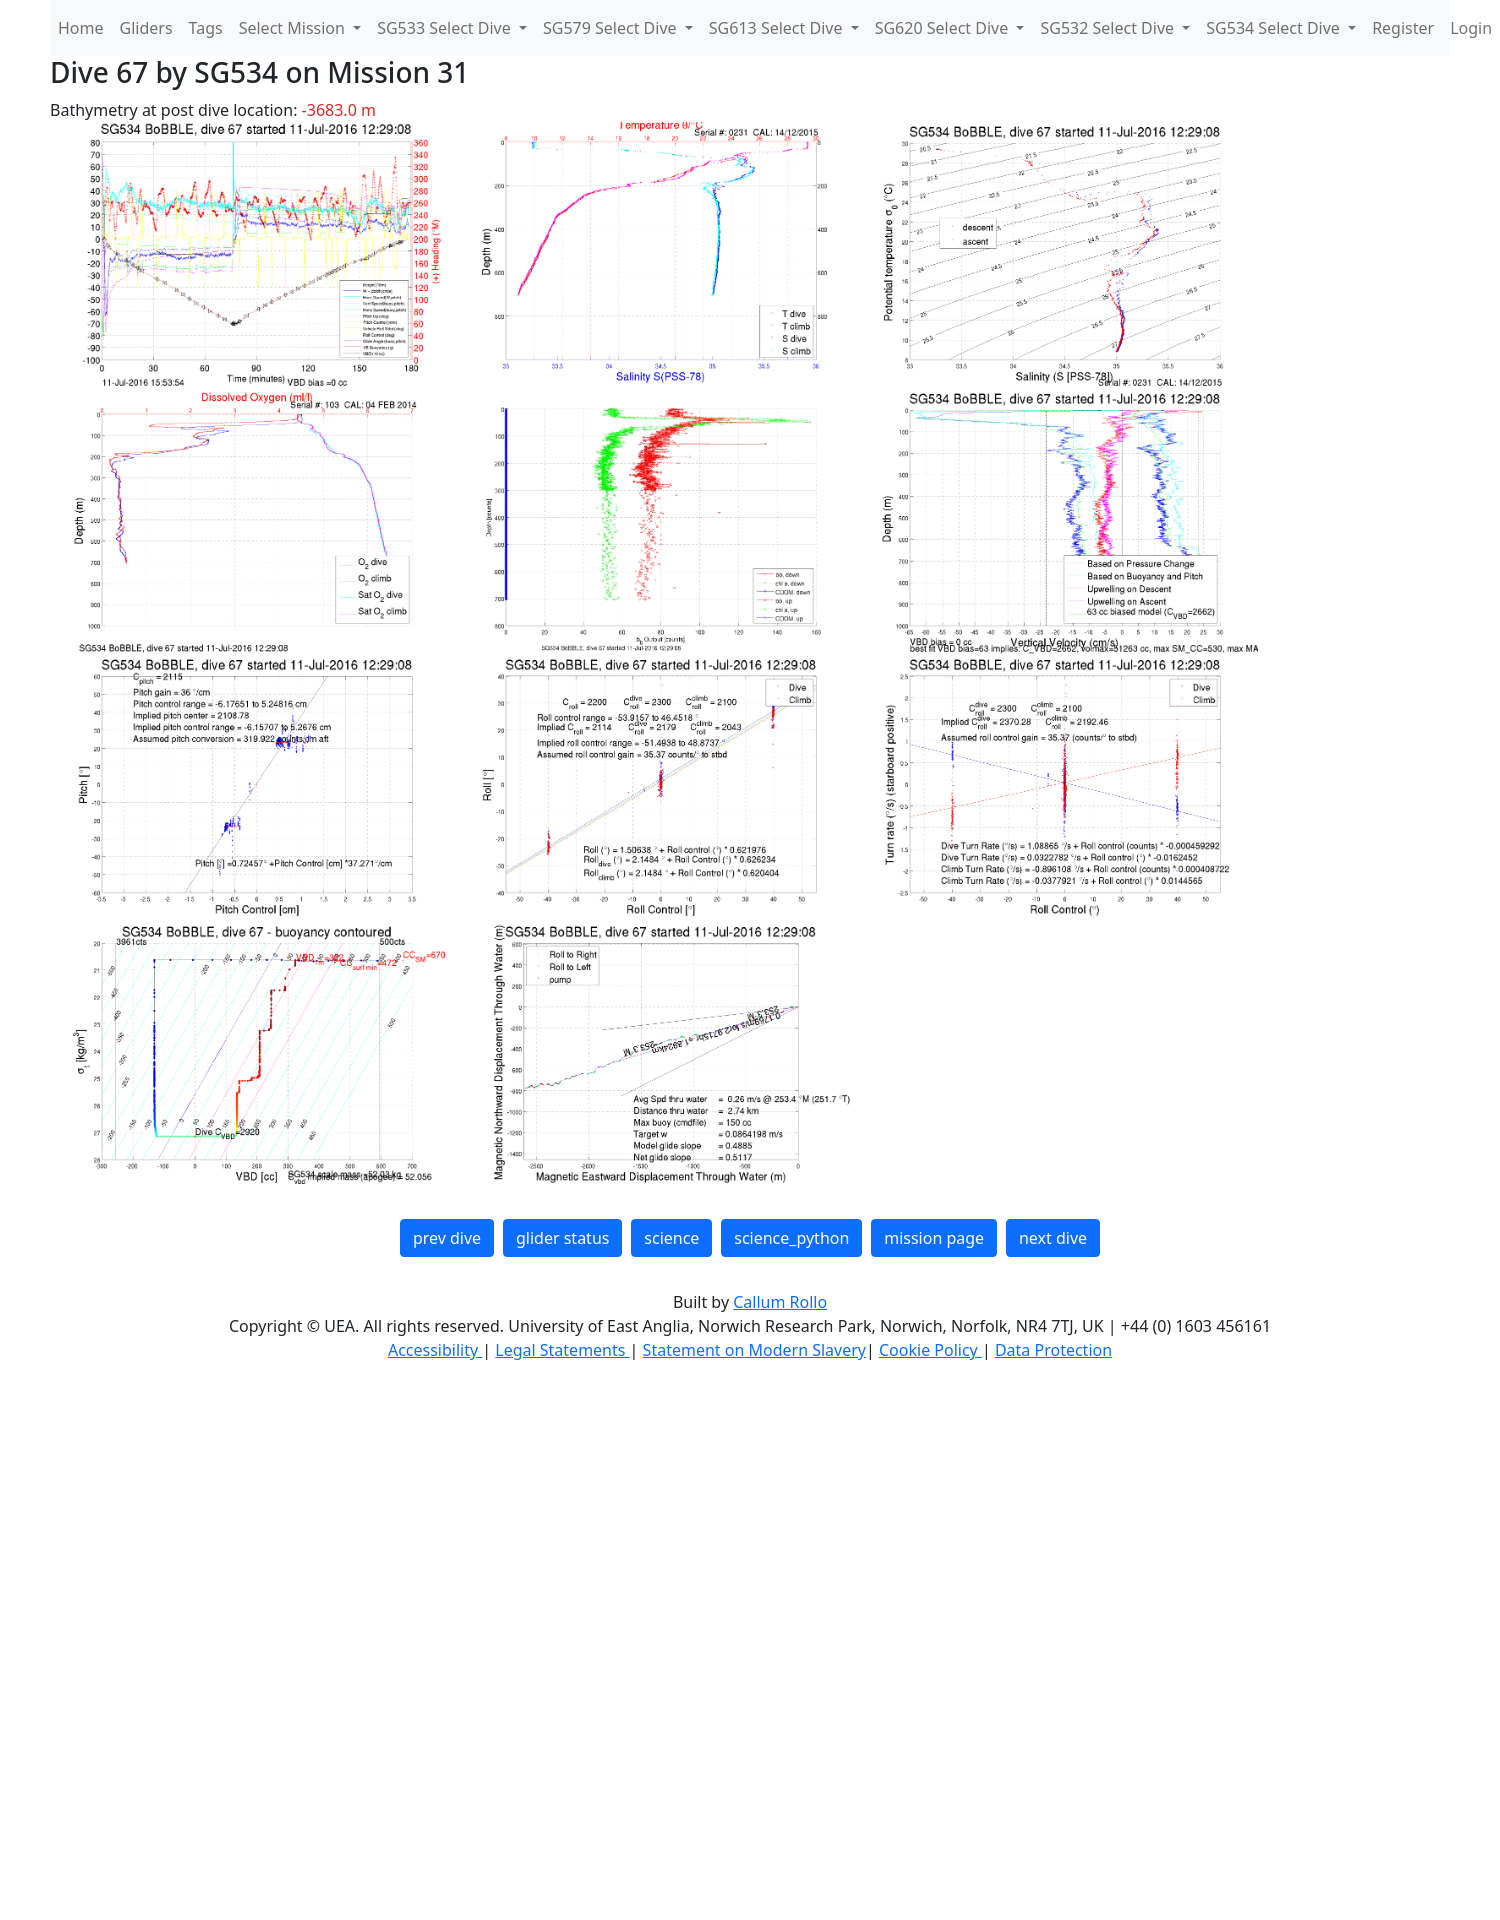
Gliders (146, 28)
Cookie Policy (930, 1350)
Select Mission (294, 28)
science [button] (671, 1238)
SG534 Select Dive (1275, 28)
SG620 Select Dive (944, 28)
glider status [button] (562, 1238)
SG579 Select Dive (612, 28)
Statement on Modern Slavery (754, 1350)
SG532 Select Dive (1109, 28)
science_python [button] (791, 1238)
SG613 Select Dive (778, 28)
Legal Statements (562, 1350)
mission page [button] (934, 1238)
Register (1403, 28)
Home (81, 28)
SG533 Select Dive (446, 28)
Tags (206, 28)
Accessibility (435, 1350)
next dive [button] (1053, 1238)
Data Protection (1053, 1350)
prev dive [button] (447, 1238)
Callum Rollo (780, 1302)
